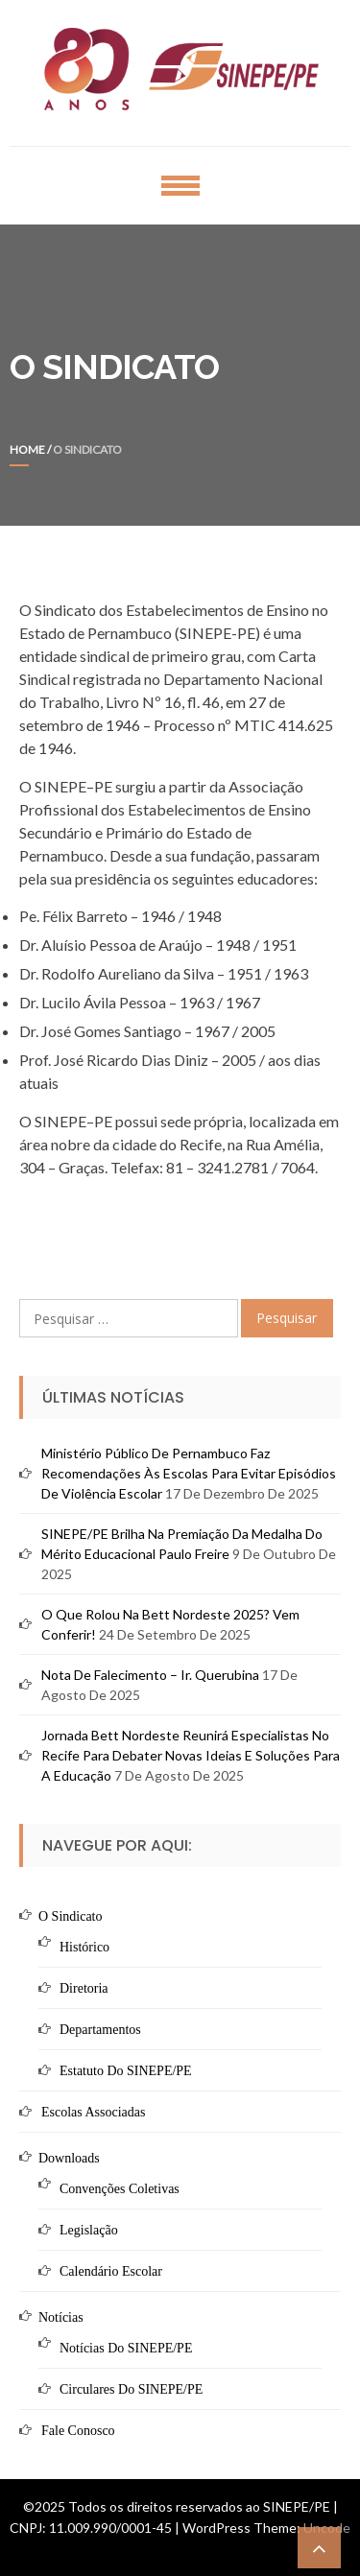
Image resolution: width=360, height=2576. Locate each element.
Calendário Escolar (111, 2271)
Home (27, 449)
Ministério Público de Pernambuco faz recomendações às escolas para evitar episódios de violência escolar (188, 1473)
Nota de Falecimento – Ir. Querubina (150, 1674)
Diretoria (84, 1988)
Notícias (61, 2317)
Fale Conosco (78, 2430)
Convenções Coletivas (120, 2189)
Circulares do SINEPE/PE (131, 2389)
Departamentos (100, 2029)
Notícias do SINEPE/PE (126, 2348)
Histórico (84, 1947)
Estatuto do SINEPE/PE (126, 2071)
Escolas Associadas (93, 2112)
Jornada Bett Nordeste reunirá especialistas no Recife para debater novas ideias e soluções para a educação (190, 1755)
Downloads (69, 2158)
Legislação (89, 2230)
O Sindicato (70, 1916)
